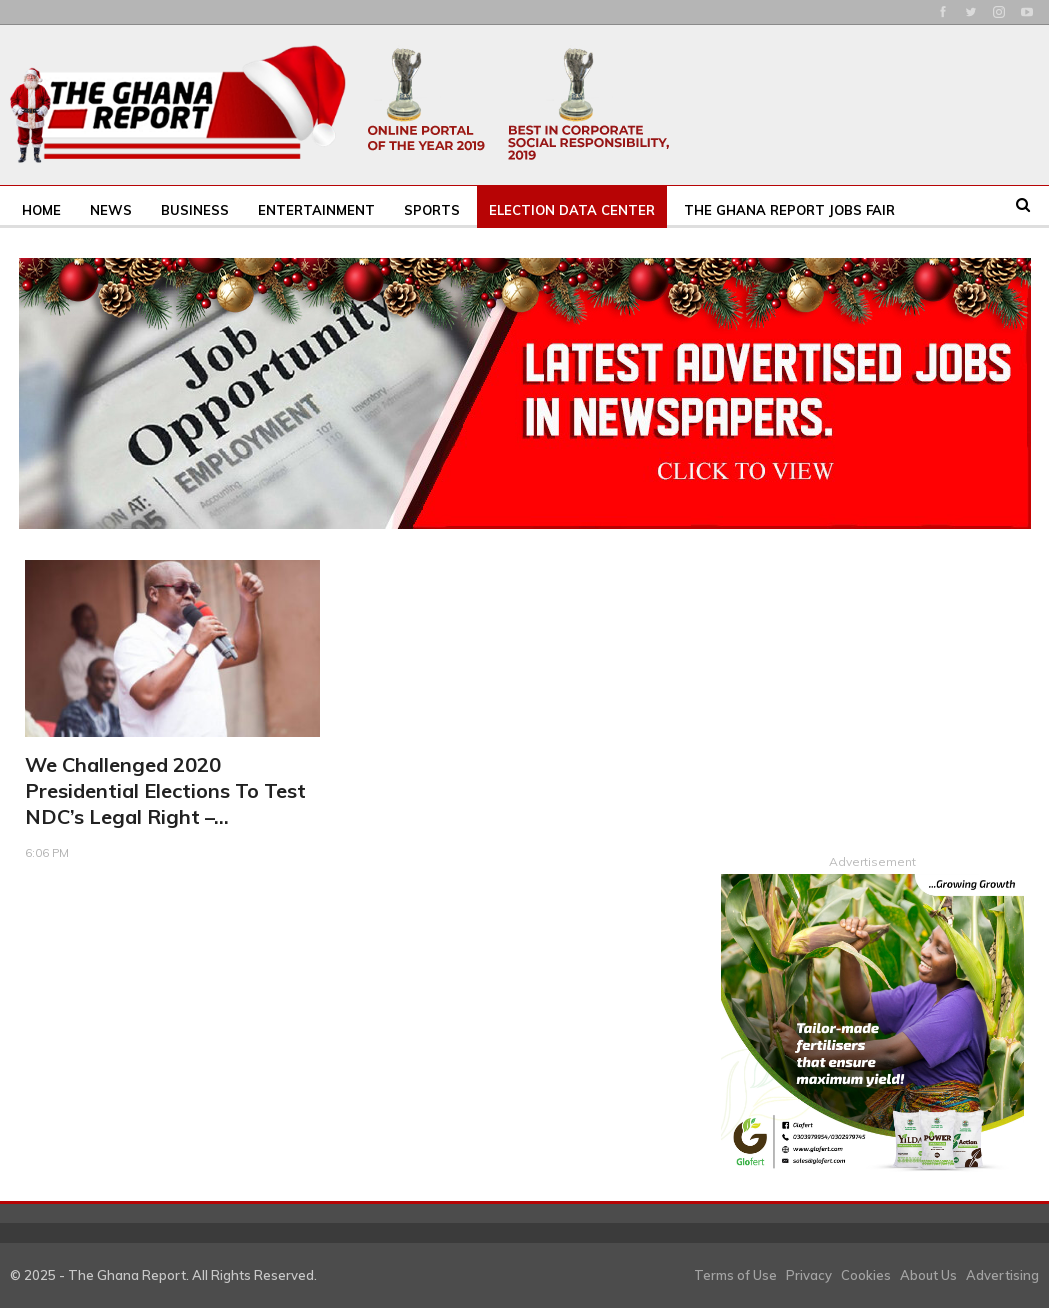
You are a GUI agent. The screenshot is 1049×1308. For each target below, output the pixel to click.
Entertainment (316, 210)
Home (41, 210)
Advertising (1002, 1274)
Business (195, 210)
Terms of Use (735, 1274)
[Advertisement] (872, 685)
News (111, 210)
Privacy (809, 1274)
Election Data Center (572, 210)
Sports (432, 210)
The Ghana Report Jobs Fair (789, 210)
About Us (928, 1274)
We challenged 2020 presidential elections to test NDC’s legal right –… (165, 790)
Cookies (866, 1274)
